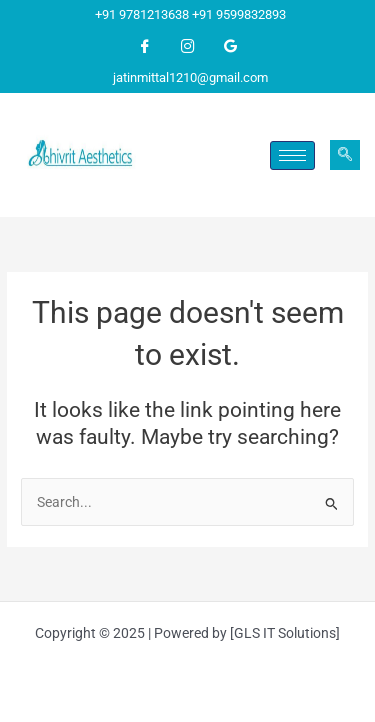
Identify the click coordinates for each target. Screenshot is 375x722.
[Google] (231, 47)
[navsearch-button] (345, 155)
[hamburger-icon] (292, 155)
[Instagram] (188, 47)
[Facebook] (145, 47)
